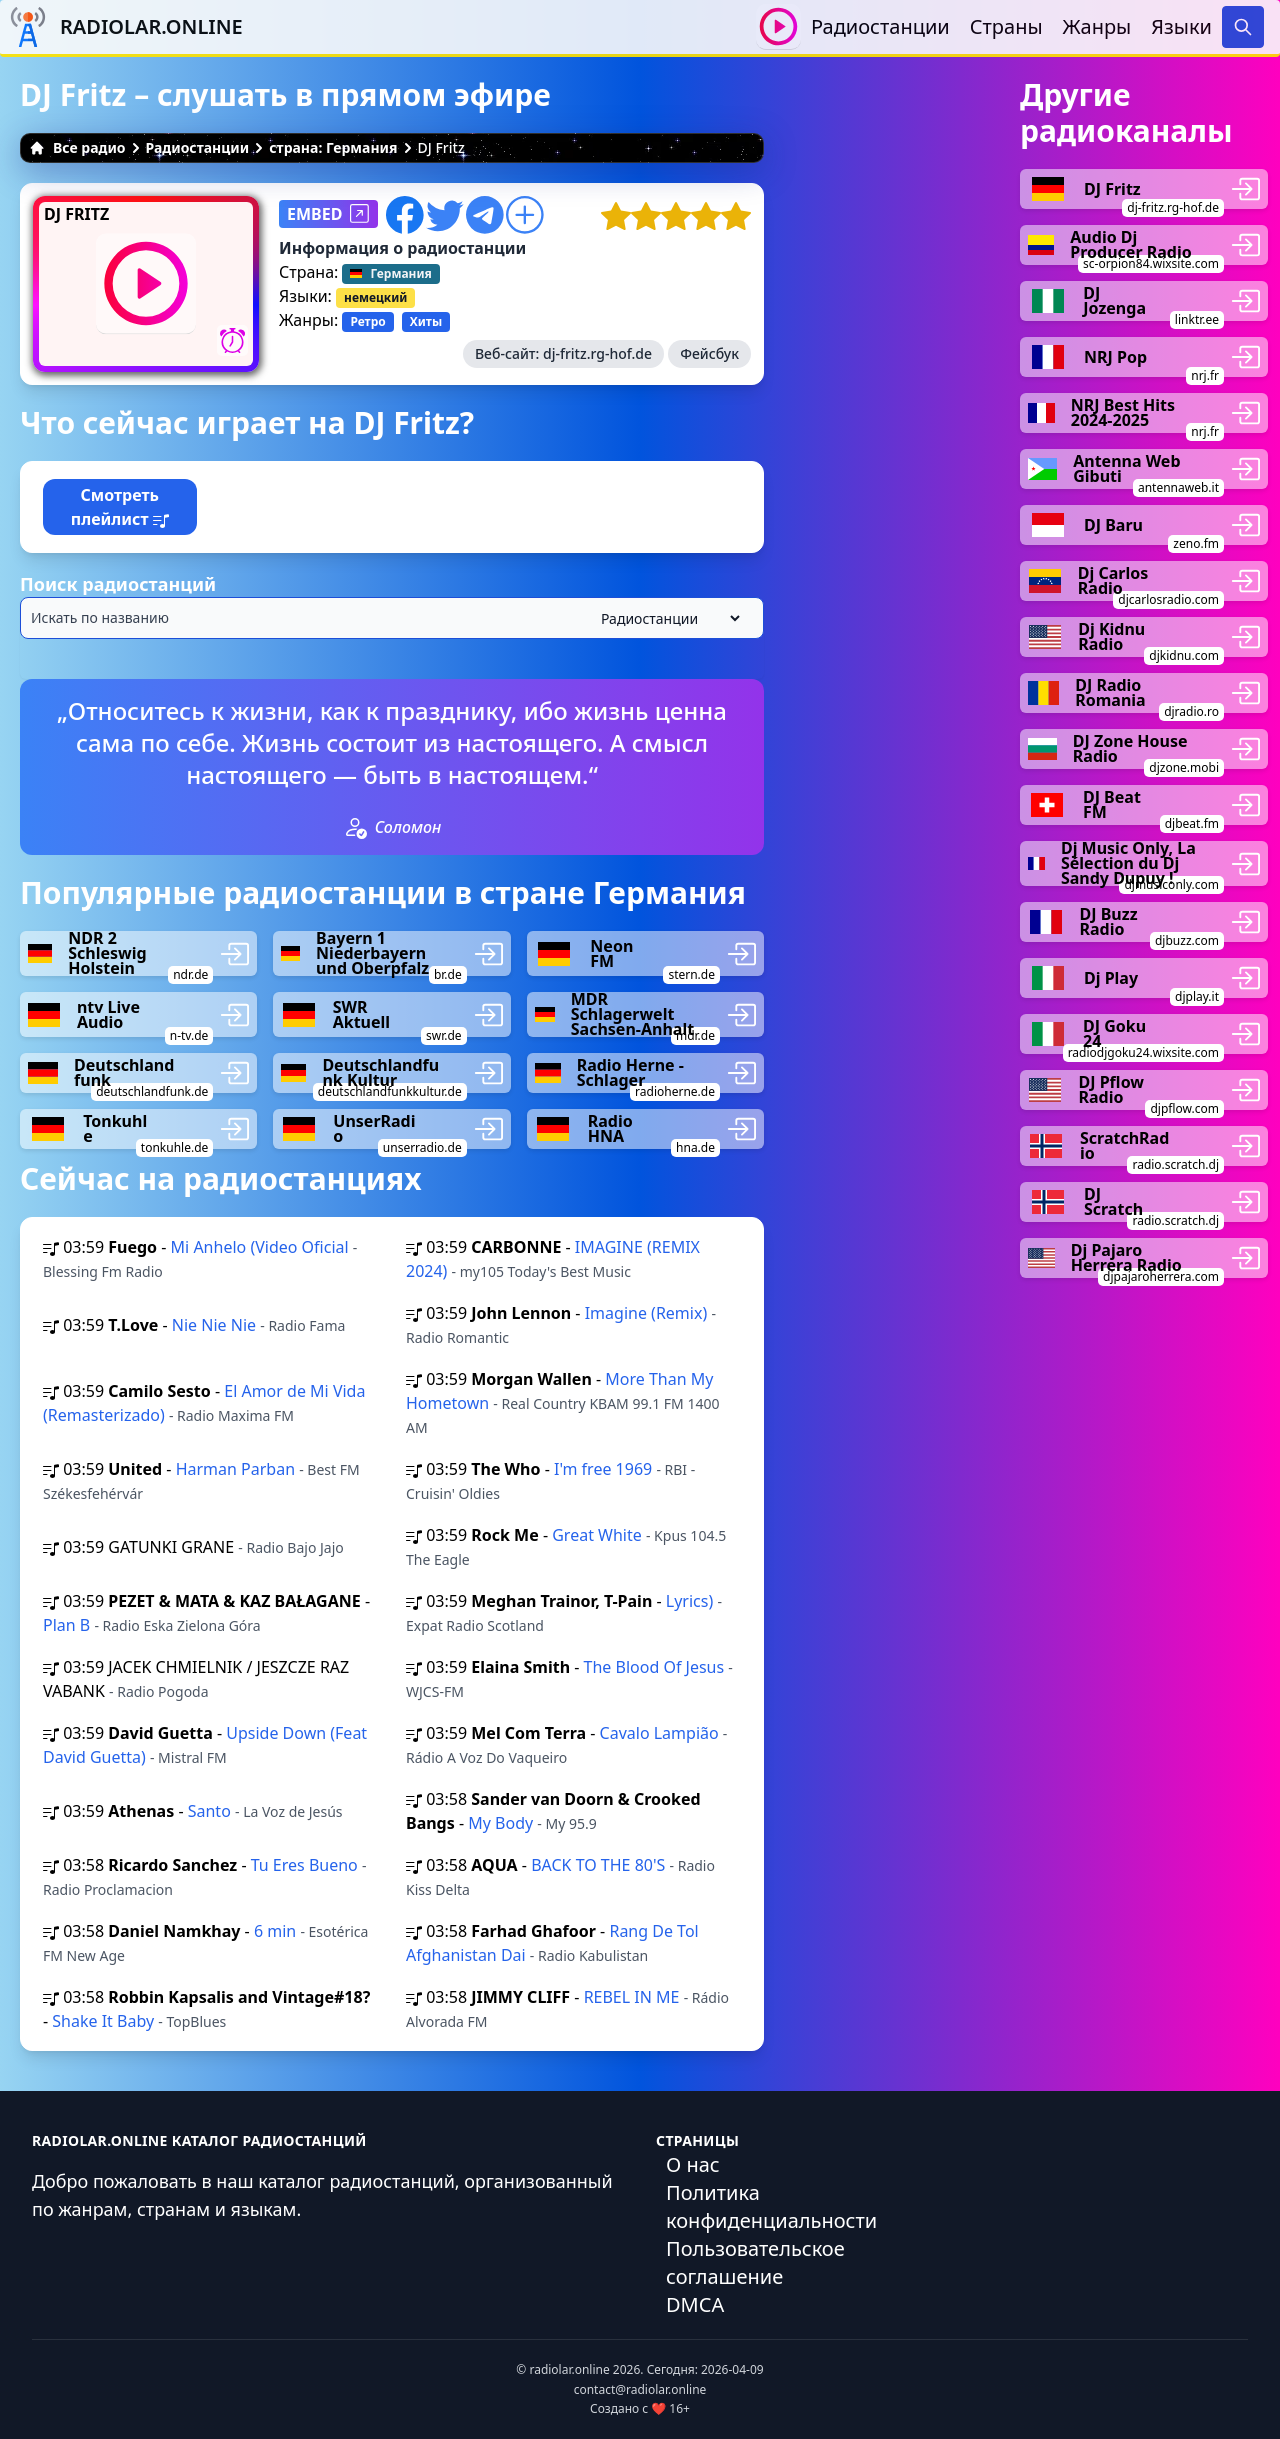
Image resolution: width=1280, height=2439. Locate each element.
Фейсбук (709, 353)
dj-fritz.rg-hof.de (597, 353)
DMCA (695, 2304)
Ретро (367, 321)
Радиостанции (880, 26)
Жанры (1097, 26)
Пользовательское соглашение (755, 2262)
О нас (693, 2164)
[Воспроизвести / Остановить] (778, 26)
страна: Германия (333, 147)
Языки (1181, 26)
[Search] (1243, 27)
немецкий (375, 297)
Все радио (77, 147)
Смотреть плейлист (120, 507)
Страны (1006, 26)
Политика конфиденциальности (771, 2206)
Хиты (426, 321)
